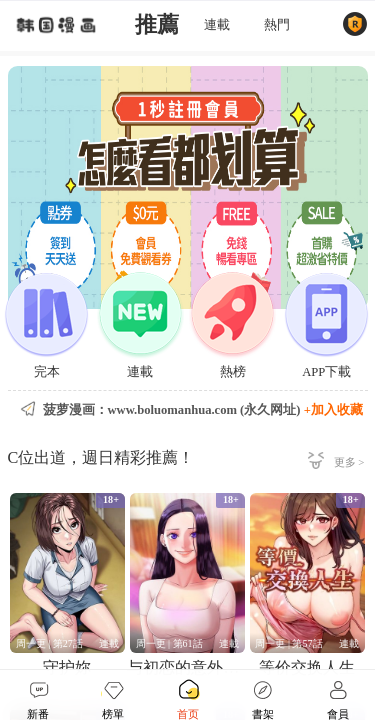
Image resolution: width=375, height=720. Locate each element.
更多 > (349, 462)
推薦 (157, 25)
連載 (217, 25)
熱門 (277, 25)
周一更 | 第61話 (169, 643)
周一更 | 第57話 (288, 643)
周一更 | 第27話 (49, 643)
